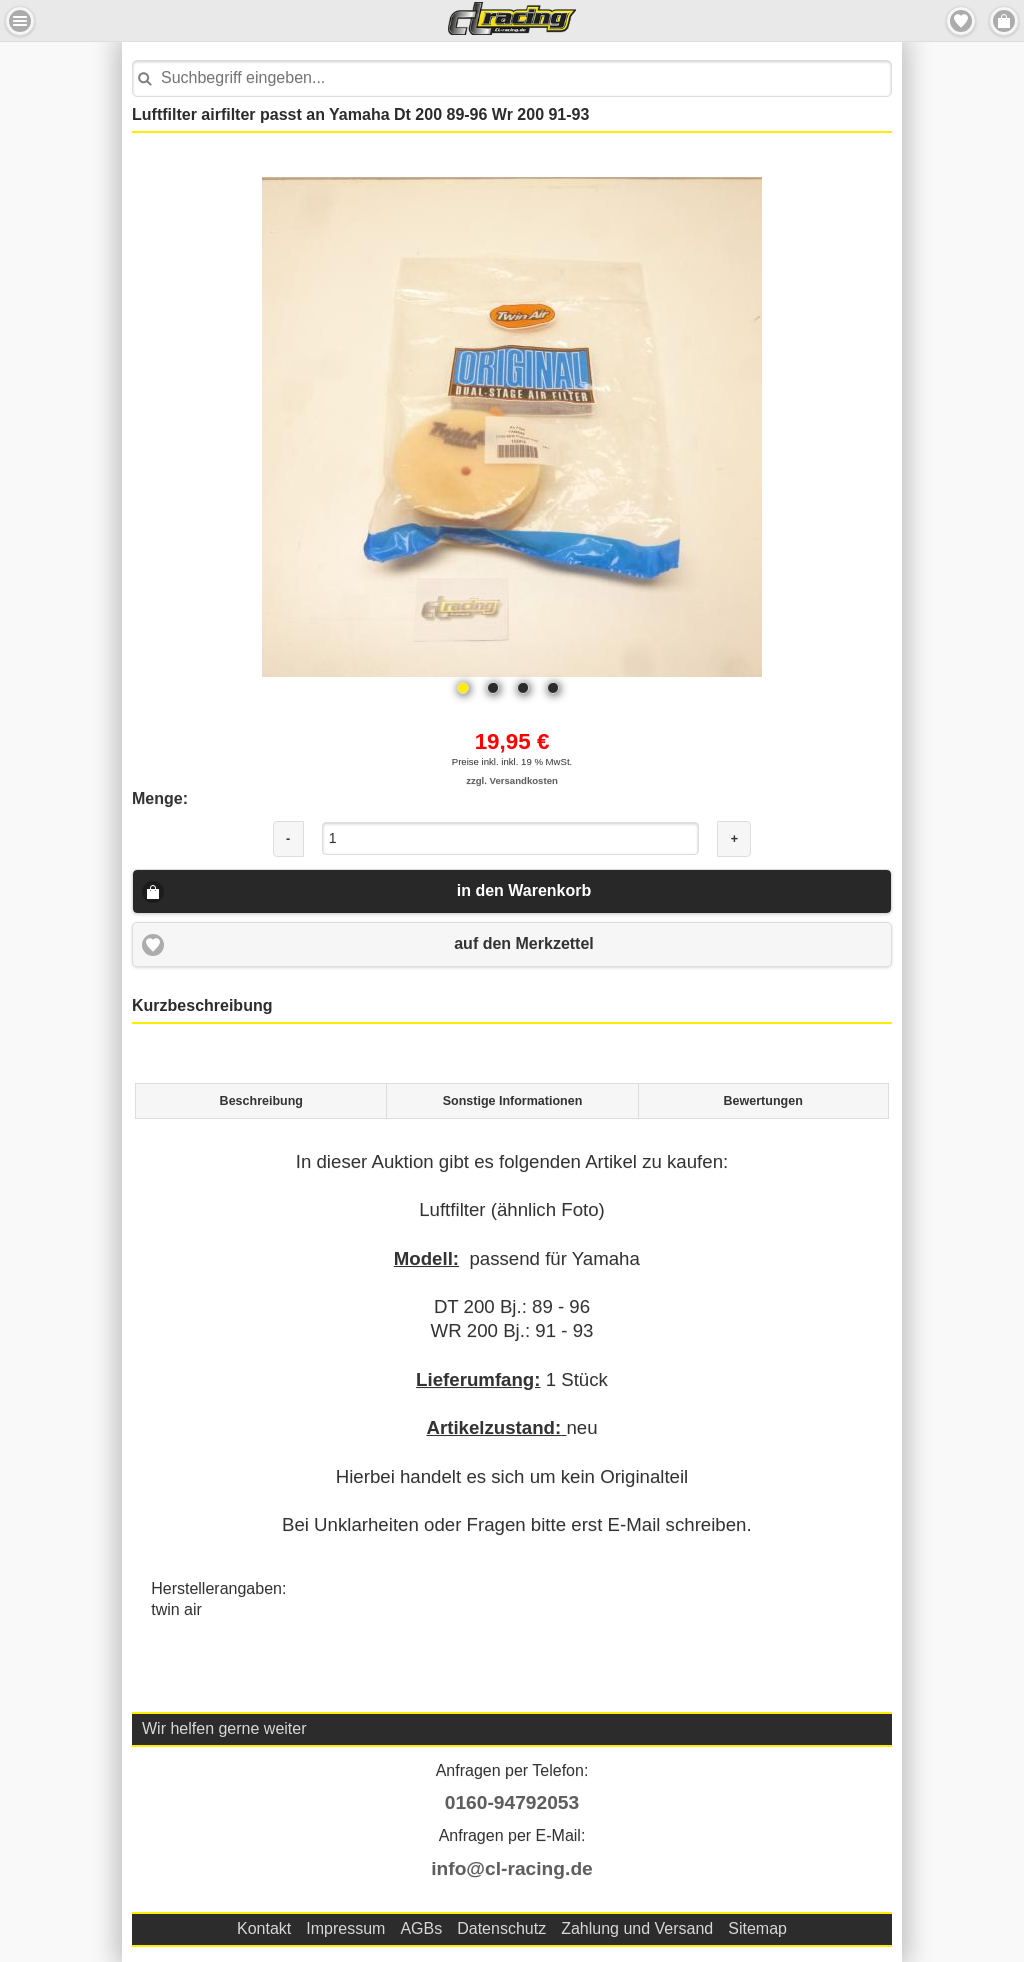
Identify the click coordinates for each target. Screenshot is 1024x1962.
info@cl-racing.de (512, 1868)
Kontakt (264, 1928)
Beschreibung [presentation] (261, 1101)
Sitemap (757, 1928)
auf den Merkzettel (524, 943)
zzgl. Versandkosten (512, 780)
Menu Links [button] (20, 21)
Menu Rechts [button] (1004, 21)
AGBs (421, 1928)
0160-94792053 (512, 1802)
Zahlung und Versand (637, 1928)
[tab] (260, 1101)
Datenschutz (501, 1928)
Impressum (345, 1928)
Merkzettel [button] (961, 21)
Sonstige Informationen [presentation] (513, 1101)
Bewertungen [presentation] (763, 1101)
